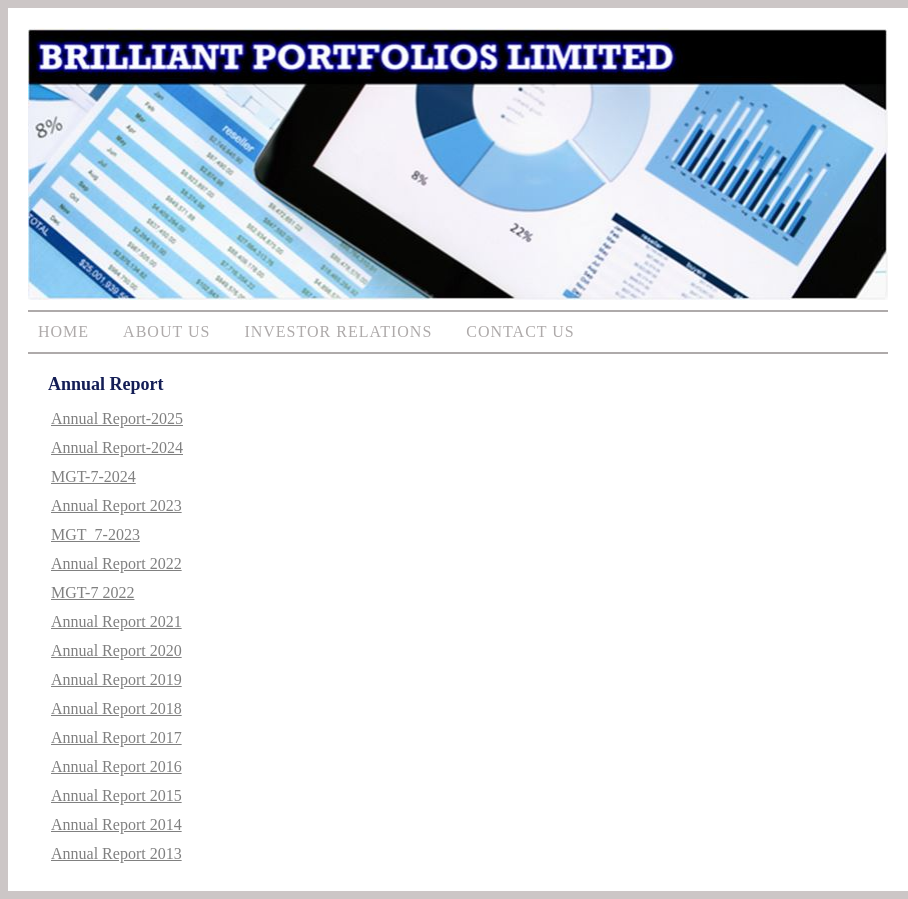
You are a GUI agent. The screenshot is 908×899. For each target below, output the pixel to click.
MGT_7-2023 (95, 534)
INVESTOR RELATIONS (338, 331)
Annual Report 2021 (116, 621)
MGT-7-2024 (93, 476)
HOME (63, 331)
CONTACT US (520, 331)
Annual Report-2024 (117, 447)
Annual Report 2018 (116, 708)
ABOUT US (166, 331)
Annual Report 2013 (116, 853)
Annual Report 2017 (116, 737)
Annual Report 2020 (116, 650)
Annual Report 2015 (116, 795)
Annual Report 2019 (116, 679)
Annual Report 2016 (116, 766)
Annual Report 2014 (116, 824)
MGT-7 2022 (92, 592)
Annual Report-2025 (117, 418)
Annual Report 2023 (116, 505)
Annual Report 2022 (116, 563)
